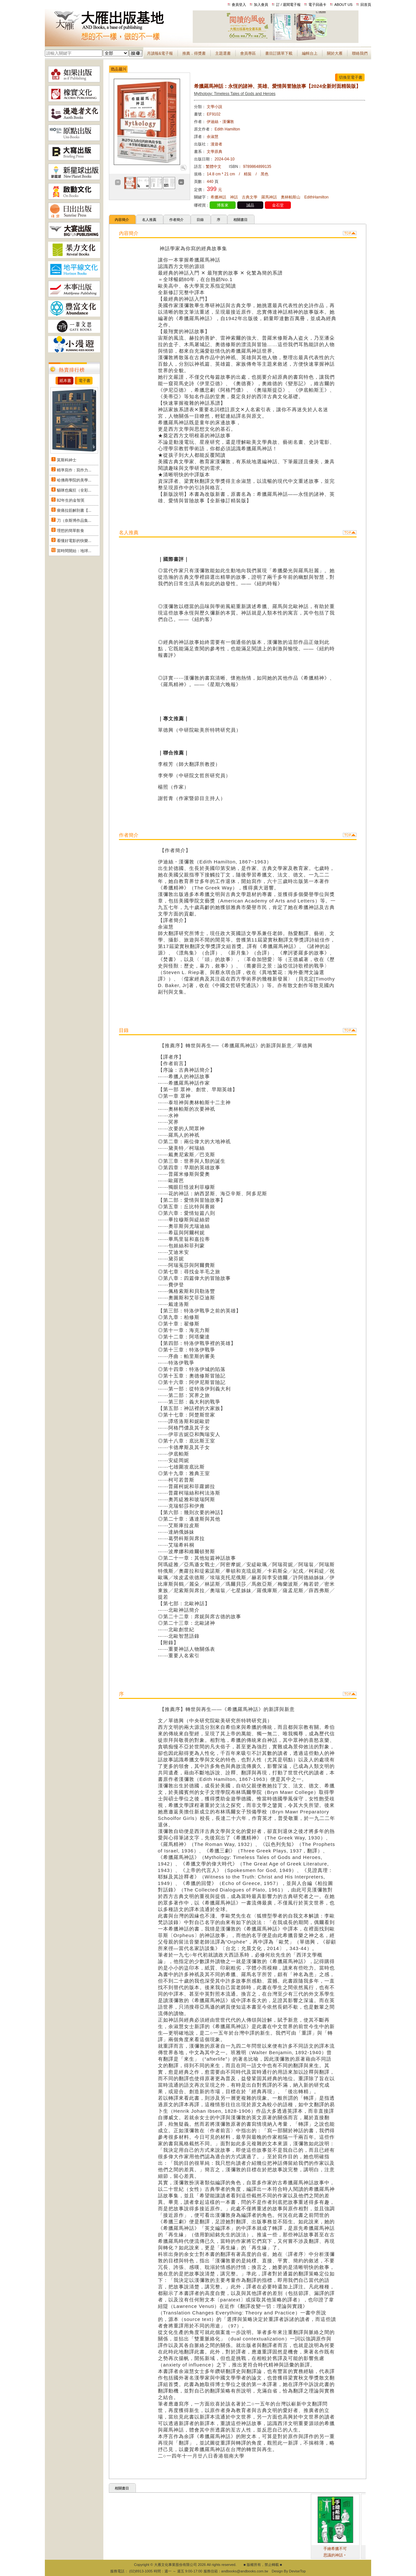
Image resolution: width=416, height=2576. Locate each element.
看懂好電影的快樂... (74, 540)
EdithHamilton (316, 197)
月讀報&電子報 (160, 53)
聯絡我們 (360, 53)
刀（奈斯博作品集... (74, 520)
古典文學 (249, 197)
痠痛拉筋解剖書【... (74, 510)
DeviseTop (297, 2571)
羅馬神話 (269, 197)
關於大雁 (335, 53)
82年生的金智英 (70, 500)
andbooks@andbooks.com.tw (244, 2571)
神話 (234, 197)
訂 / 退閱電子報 (288, 5)
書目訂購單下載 (278, 53)
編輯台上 (310, 53)
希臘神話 (218, 197)
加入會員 (261, 5)
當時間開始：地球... (74, 551)
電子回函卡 (317, 5)
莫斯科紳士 (66, 460)
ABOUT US (343, 5)
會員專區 (248, 53)
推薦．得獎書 (194, 53)
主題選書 (223, 53)
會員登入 (239, 5)
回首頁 (365, 5)
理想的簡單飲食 (70, 530)
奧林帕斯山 (290, 197)
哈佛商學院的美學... (74, 480)
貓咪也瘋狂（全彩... (74, 490)
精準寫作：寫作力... (74, 470)
